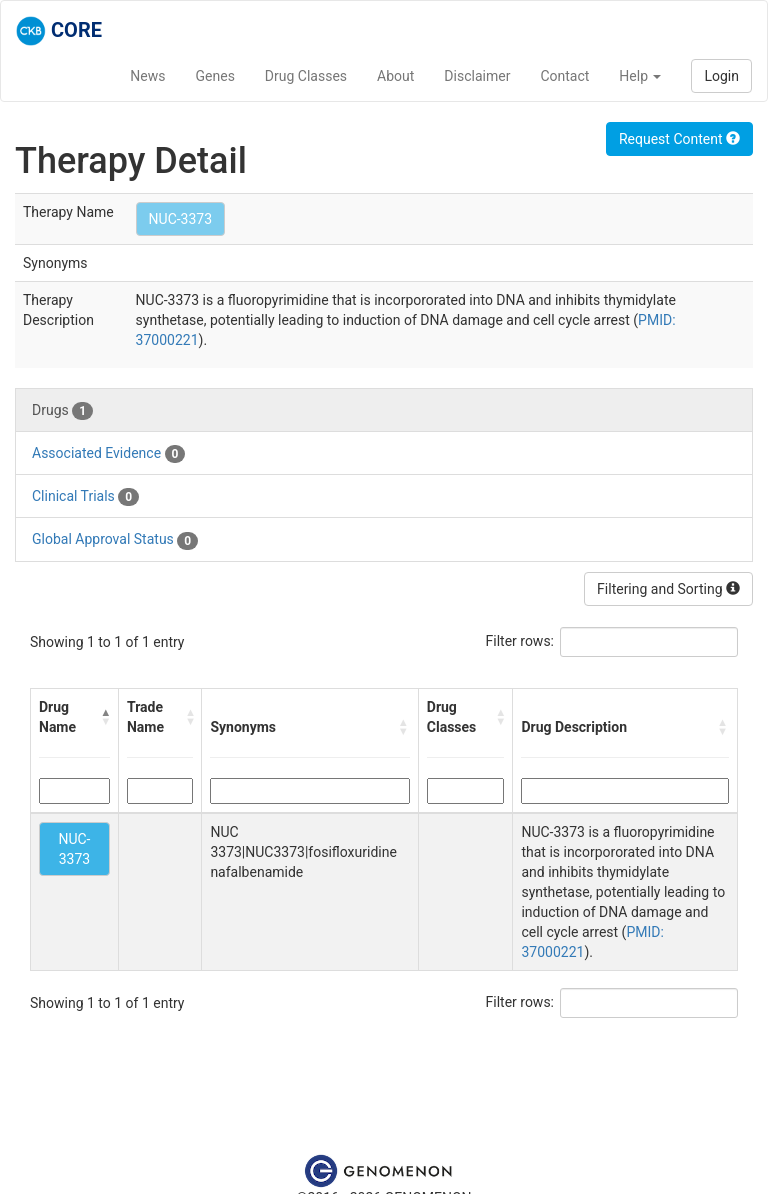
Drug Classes (306, 76)
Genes (215, 76)
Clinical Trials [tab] (85, 497)
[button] (105, 717)
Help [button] (640, 76)
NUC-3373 (181, 219)
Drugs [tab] (62, 411)
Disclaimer (477, 76)
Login (721, 76)
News (147, 76)
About (395, 76)
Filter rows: (520, 641)
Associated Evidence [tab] (108, 454)
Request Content (679, 139)
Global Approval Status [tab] (115, 540)
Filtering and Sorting (668, 589)
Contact (564, 76)
